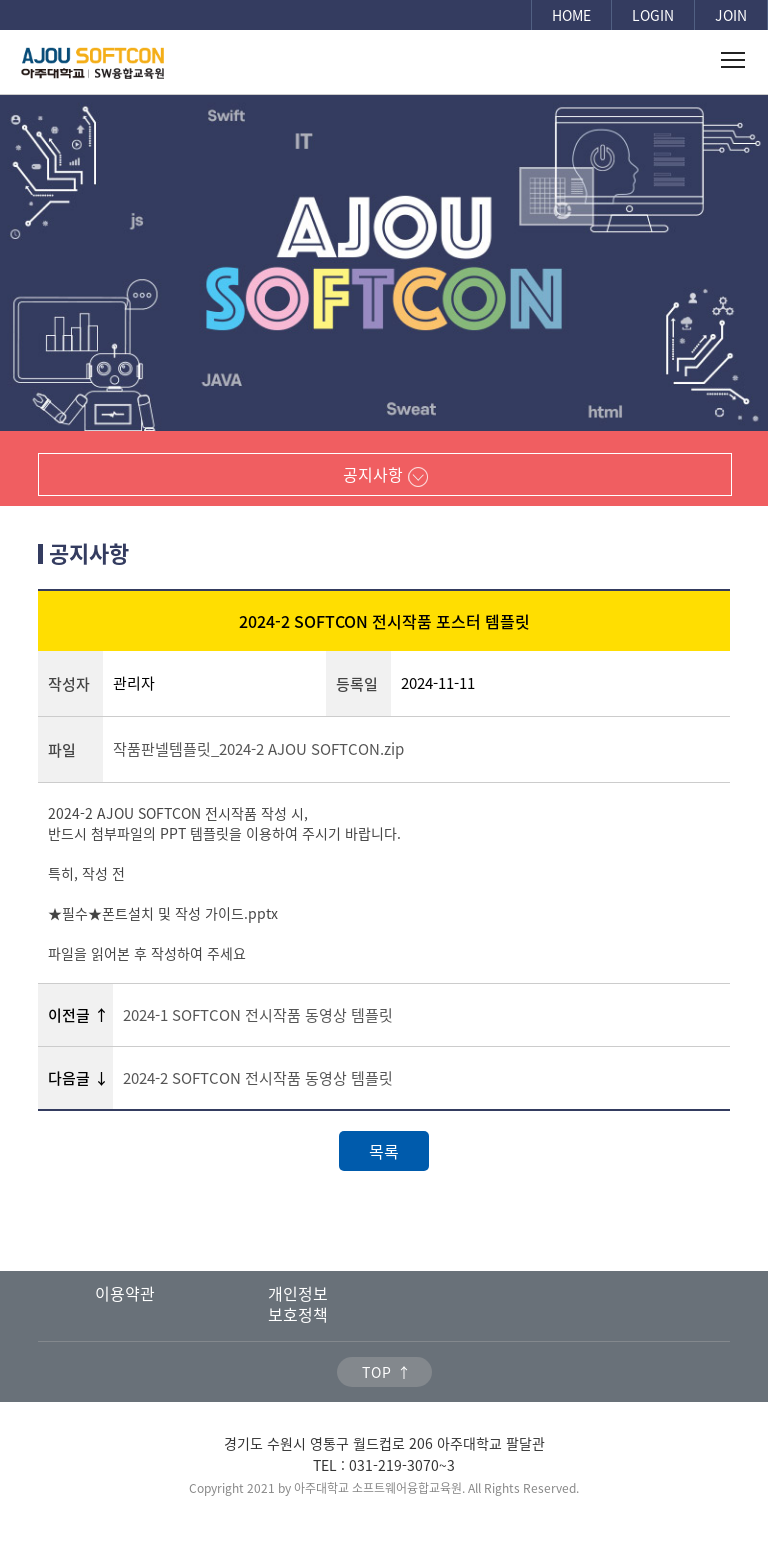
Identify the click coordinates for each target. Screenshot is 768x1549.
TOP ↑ (387, 1372)
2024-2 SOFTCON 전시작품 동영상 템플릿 (258, 1078)
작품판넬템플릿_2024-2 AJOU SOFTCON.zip (258, 749)
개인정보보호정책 (298, 1303)
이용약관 (125, 1293)
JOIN (731, 15)
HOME (571, 15)
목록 (384, 1151)
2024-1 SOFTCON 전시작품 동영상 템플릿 (258, 1015)
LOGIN (653, 15)
